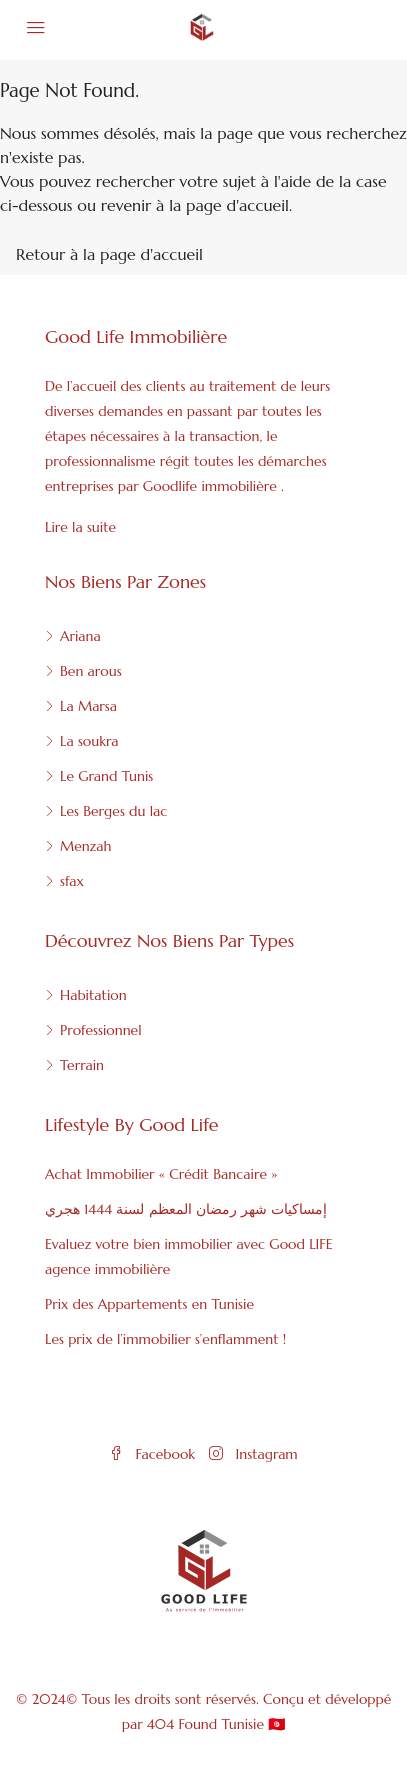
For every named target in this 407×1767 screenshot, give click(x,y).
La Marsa (88, 706)
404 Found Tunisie (205, 1724)
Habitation (93, 995)
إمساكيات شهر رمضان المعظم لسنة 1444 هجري (186, 1209)
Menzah (86, 846)
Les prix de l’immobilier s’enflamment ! (165, 1339)
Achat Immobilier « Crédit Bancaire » (161, 1174)
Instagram (253, 1454)
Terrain (82, 1065)
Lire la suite (80, 527)
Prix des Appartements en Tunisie (149, 1304)
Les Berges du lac (113, 811)
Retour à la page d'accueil (109, 254)
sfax (72, 881)
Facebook (152, 1454)
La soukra (89, 741)
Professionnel (101, 1030)
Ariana (80, 636)
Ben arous (91, 671)
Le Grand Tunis (106, 776)
